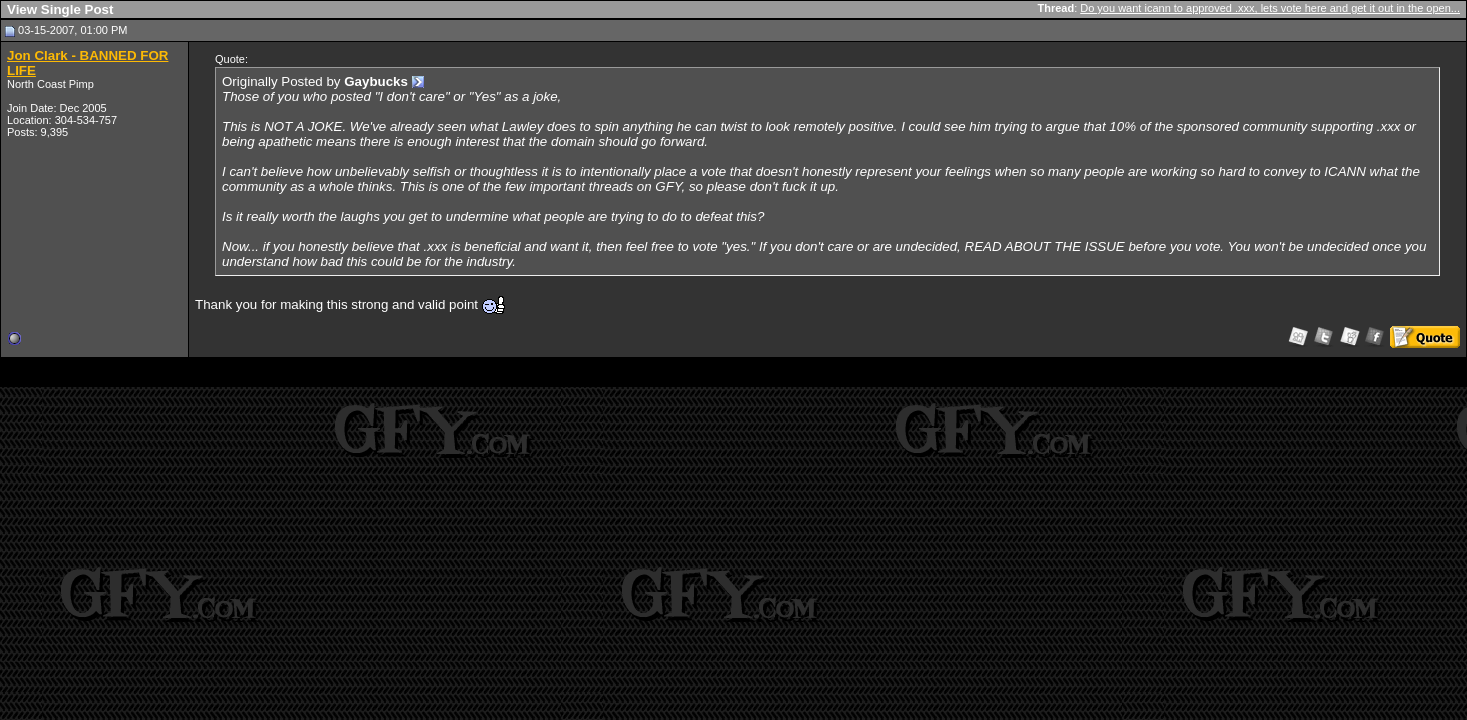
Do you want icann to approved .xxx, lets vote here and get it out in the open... (1270, 8)
